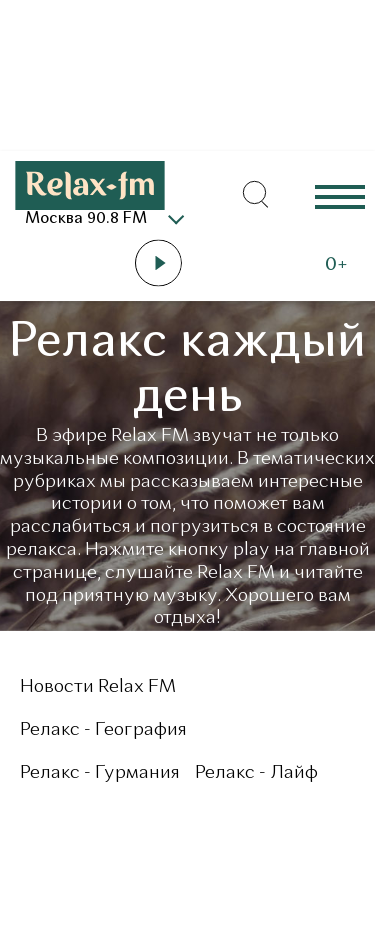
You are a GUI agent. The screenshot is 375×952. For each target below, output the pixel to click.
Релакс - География (103, 730)
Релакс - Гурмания (100, 773)
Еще (340, 195)
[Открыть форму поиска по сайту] (255, 195)
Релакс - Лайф (256, 773)
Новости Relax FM (98, 687)
